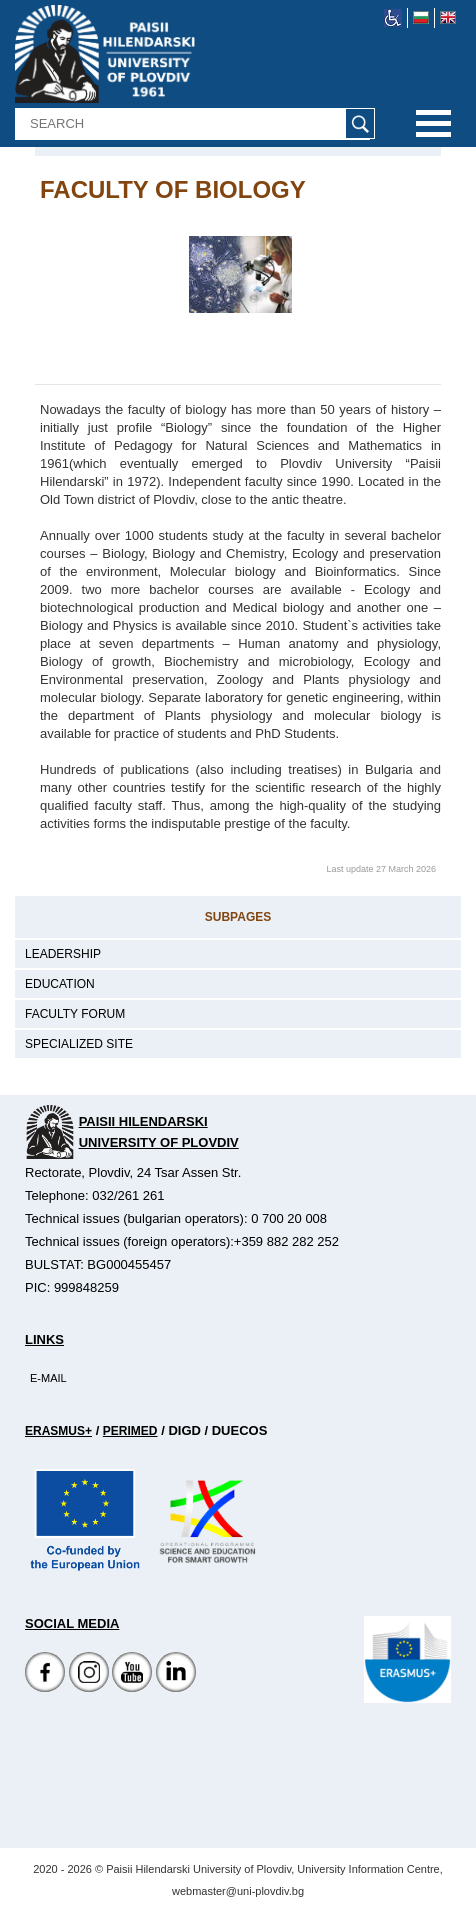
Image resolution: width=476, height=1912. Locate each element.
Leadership (63, 954)
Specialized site (79, 1044)
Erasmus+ (58, 1431)
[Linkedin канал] (176, 1688)
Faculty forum (75, 1014)
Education (60, 984)
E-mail (48, 1378)
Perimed (130, 1431)
